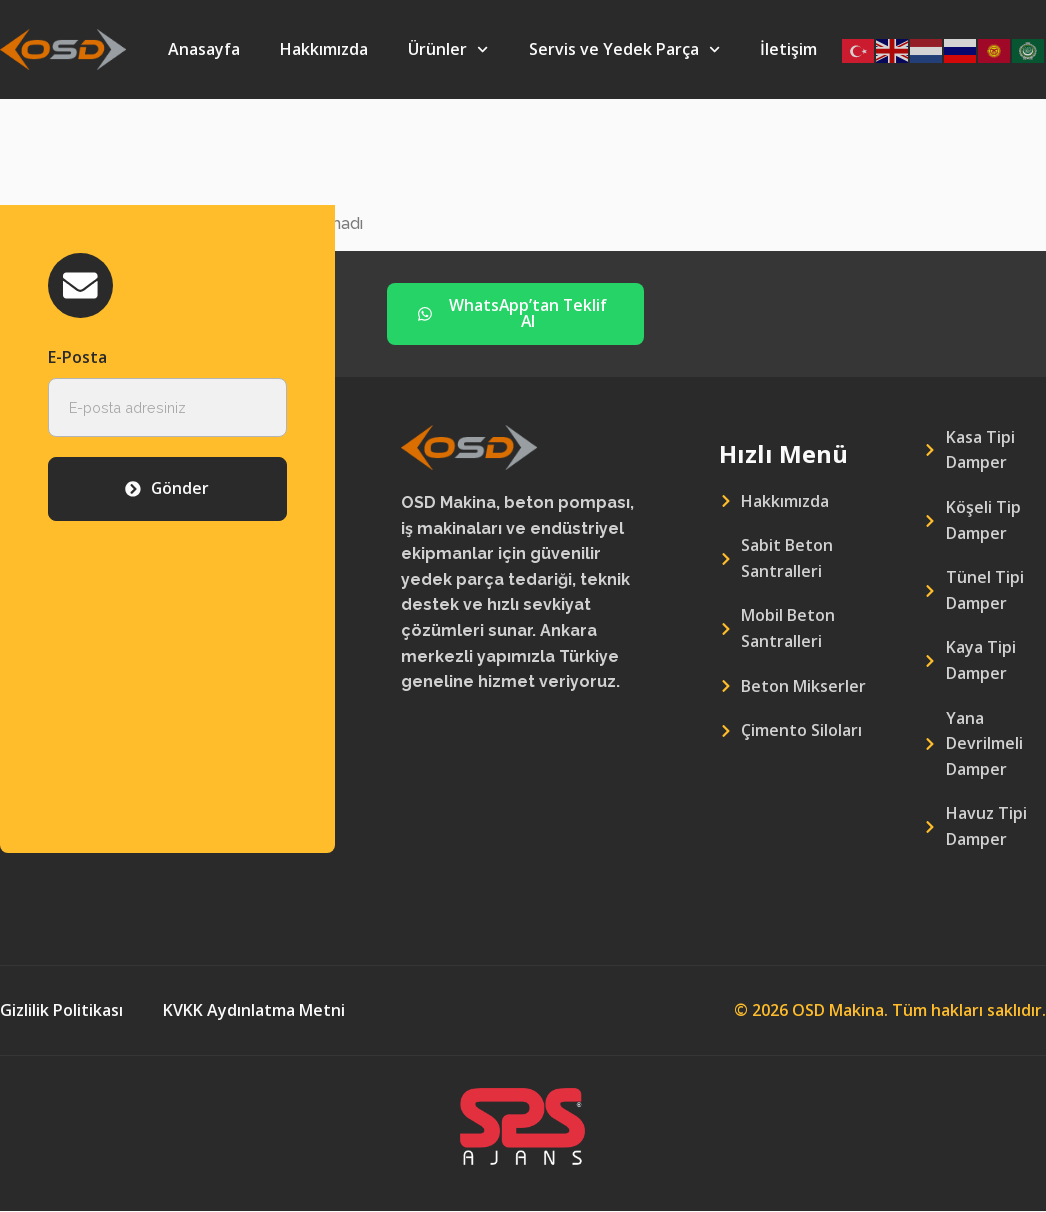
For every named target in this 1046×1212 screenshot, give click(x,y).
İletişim (788, 49)
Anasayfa (204, 49)
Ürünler (448, 49)
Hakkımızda (324, 49)
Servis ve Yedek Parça (624, 49)
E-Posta (77, 358)
